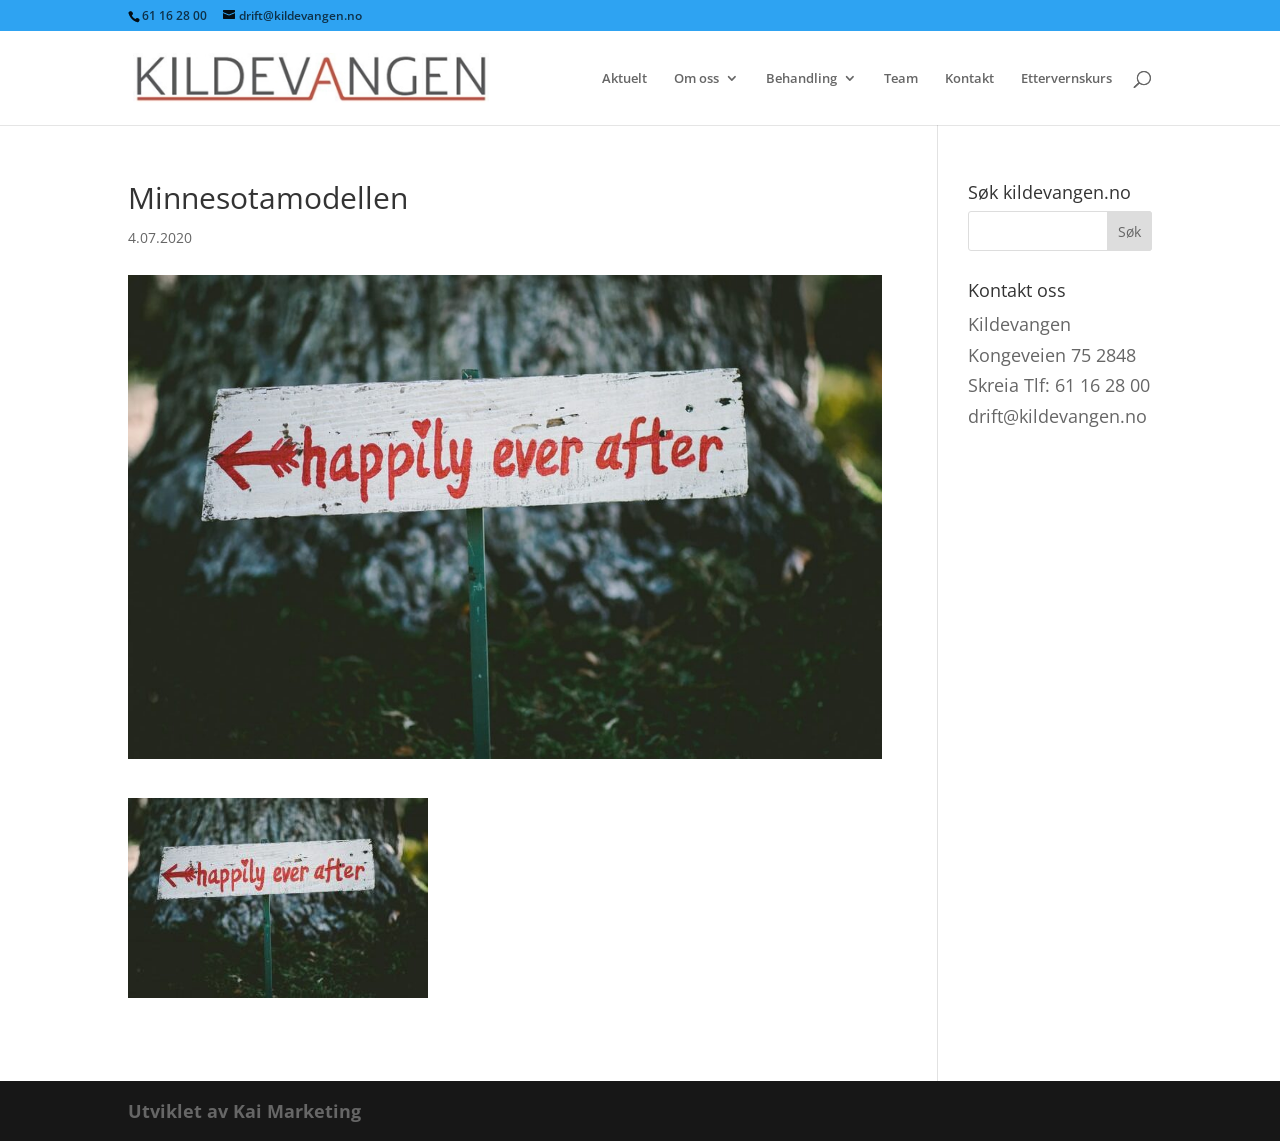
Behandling (801, 79)
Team (901, 79)
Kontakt (969, 79)
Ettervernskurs (1066, 79)
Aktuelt (624, 79)
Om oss (696, 79)
